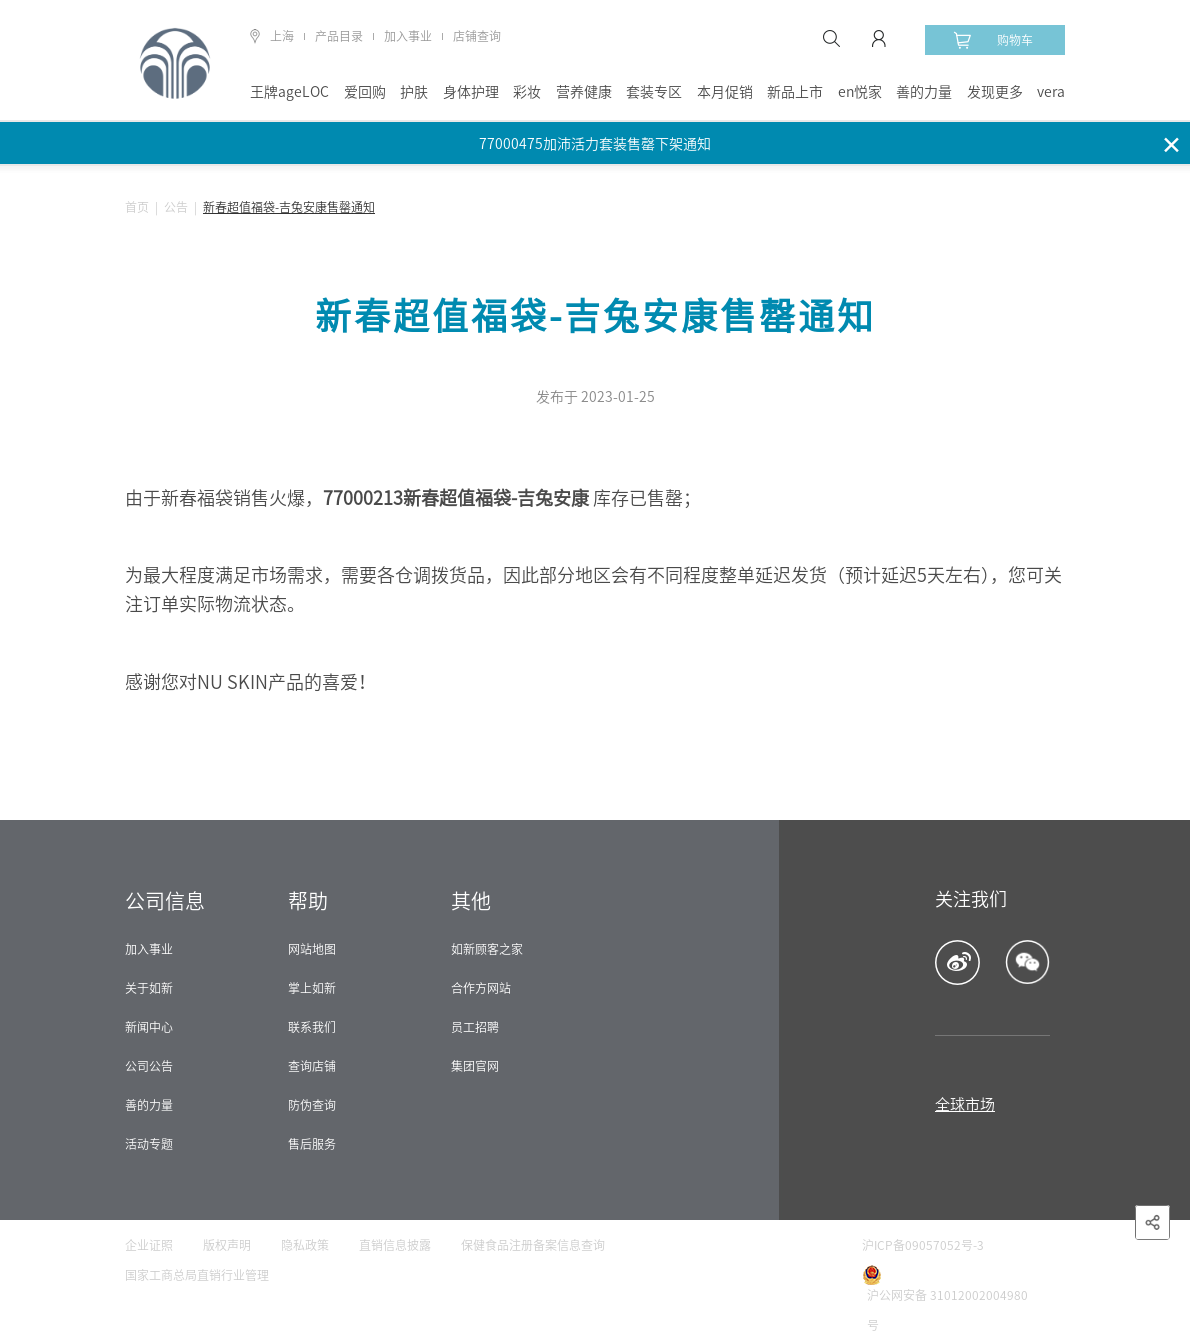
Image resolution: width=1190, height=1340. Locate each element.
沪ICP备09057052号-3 (923, 1245)
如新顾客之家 (487, 949)
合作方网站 (481, 988)
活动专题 (149, 1144)
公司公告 (149, 1066)
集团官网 (475, 1066)
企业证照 (149, 1245)
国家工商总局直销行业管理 (197, 1275)
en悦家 (860, 92)
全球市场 (965, 1104)
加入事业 (408, 36)
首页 (137, 207)
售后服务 (312, 1144)
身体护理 (471, 92)
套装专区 (654, 92)
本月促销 (725, 92)
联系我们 (312, 1027)
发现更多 (995, 92)
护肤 (414, 92)
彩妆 (527, 92)
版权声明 (227, 1245)
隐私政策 (305, 1245)
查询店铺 (312, 1066)
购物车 (993, 40)
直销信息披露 (395, 1245)
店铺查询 (477, 36)
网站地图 (312, 949)
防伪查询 (312, 1105)
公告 (176, 207)
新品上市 (795, 92)
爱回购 (365, 92)
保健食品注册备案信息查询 (533, 1245)
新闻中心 (149, 1027)
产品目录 (339, 36)
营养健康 (584, 92)
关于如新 (149, 988)
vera (1051, 92)
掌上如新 (312, 988)
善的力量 (924, 92)
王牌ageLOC (289, 92)
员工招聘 (475, 1027)
